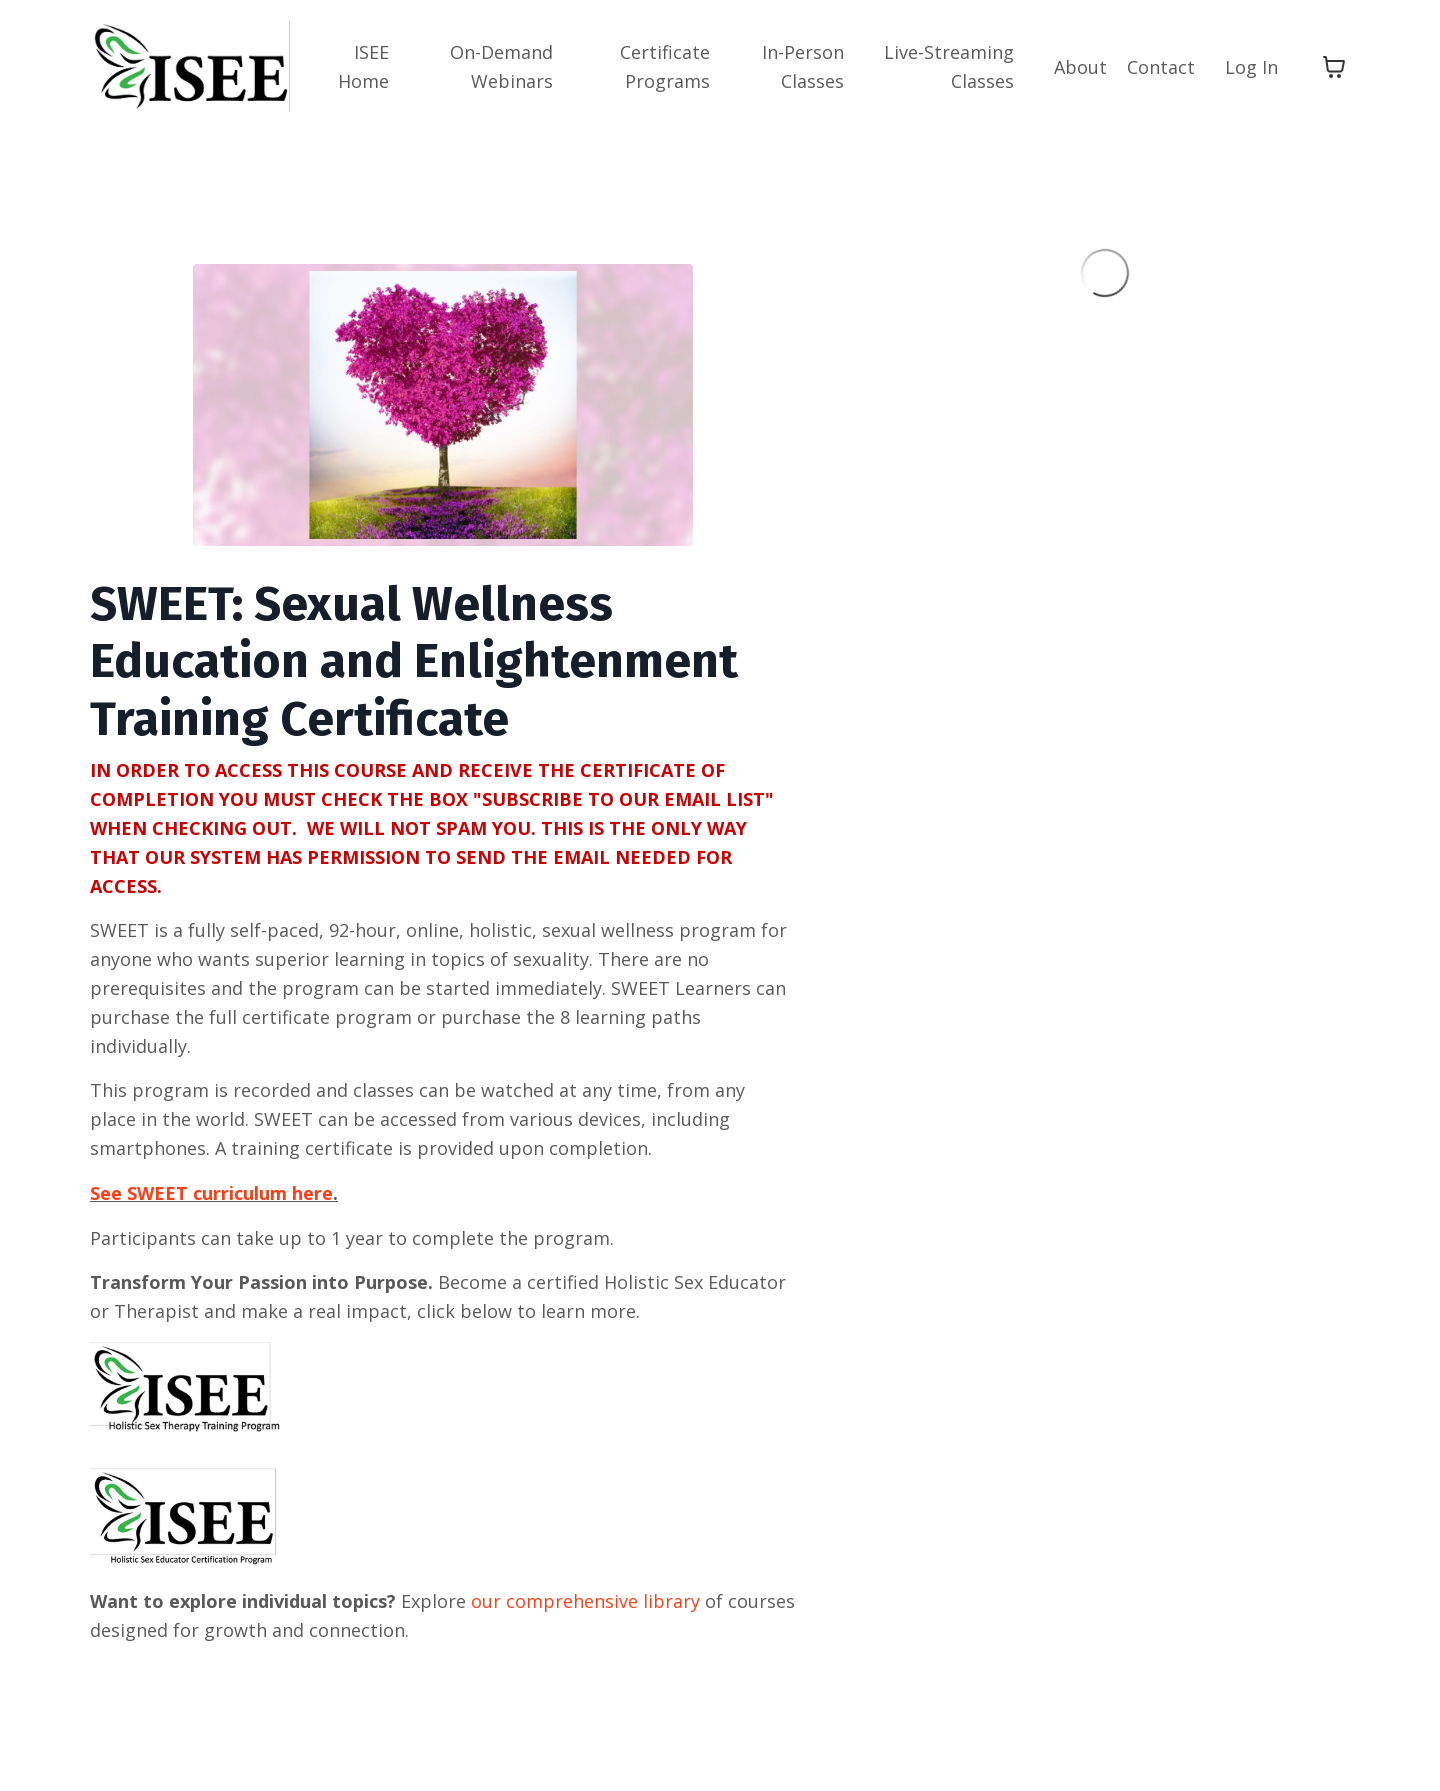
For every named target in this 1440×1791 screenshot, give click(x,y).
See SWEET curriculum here (211, 1193)
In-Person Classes (803, 66)
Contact (1161, 67)
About (1080, 67)
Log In (1251, 67)
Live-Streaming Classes (949, 66)
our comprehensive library (585, 1601)
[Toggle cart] (1334, 67)
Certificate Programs (665, 66)
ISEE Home (363, 66)
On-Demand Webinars (501, 66)
